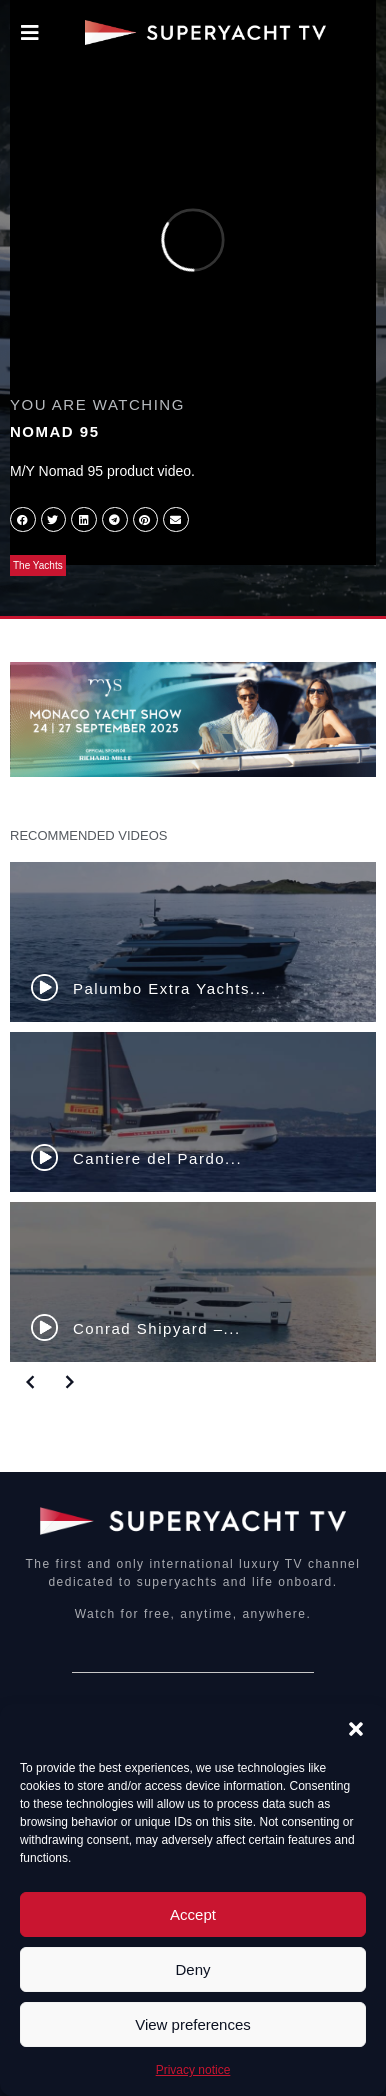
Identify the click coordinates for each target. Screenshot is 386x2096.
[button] (356, 1729)
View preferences (193, 2024)
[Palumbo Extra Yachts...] (193, 942)
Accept (193, 1914)
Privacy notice (193, 2070)
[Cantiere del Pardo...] (193, 1112)
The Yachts (38, 565)
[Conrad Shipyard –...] (193, 1282)
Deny (192, 1969)
